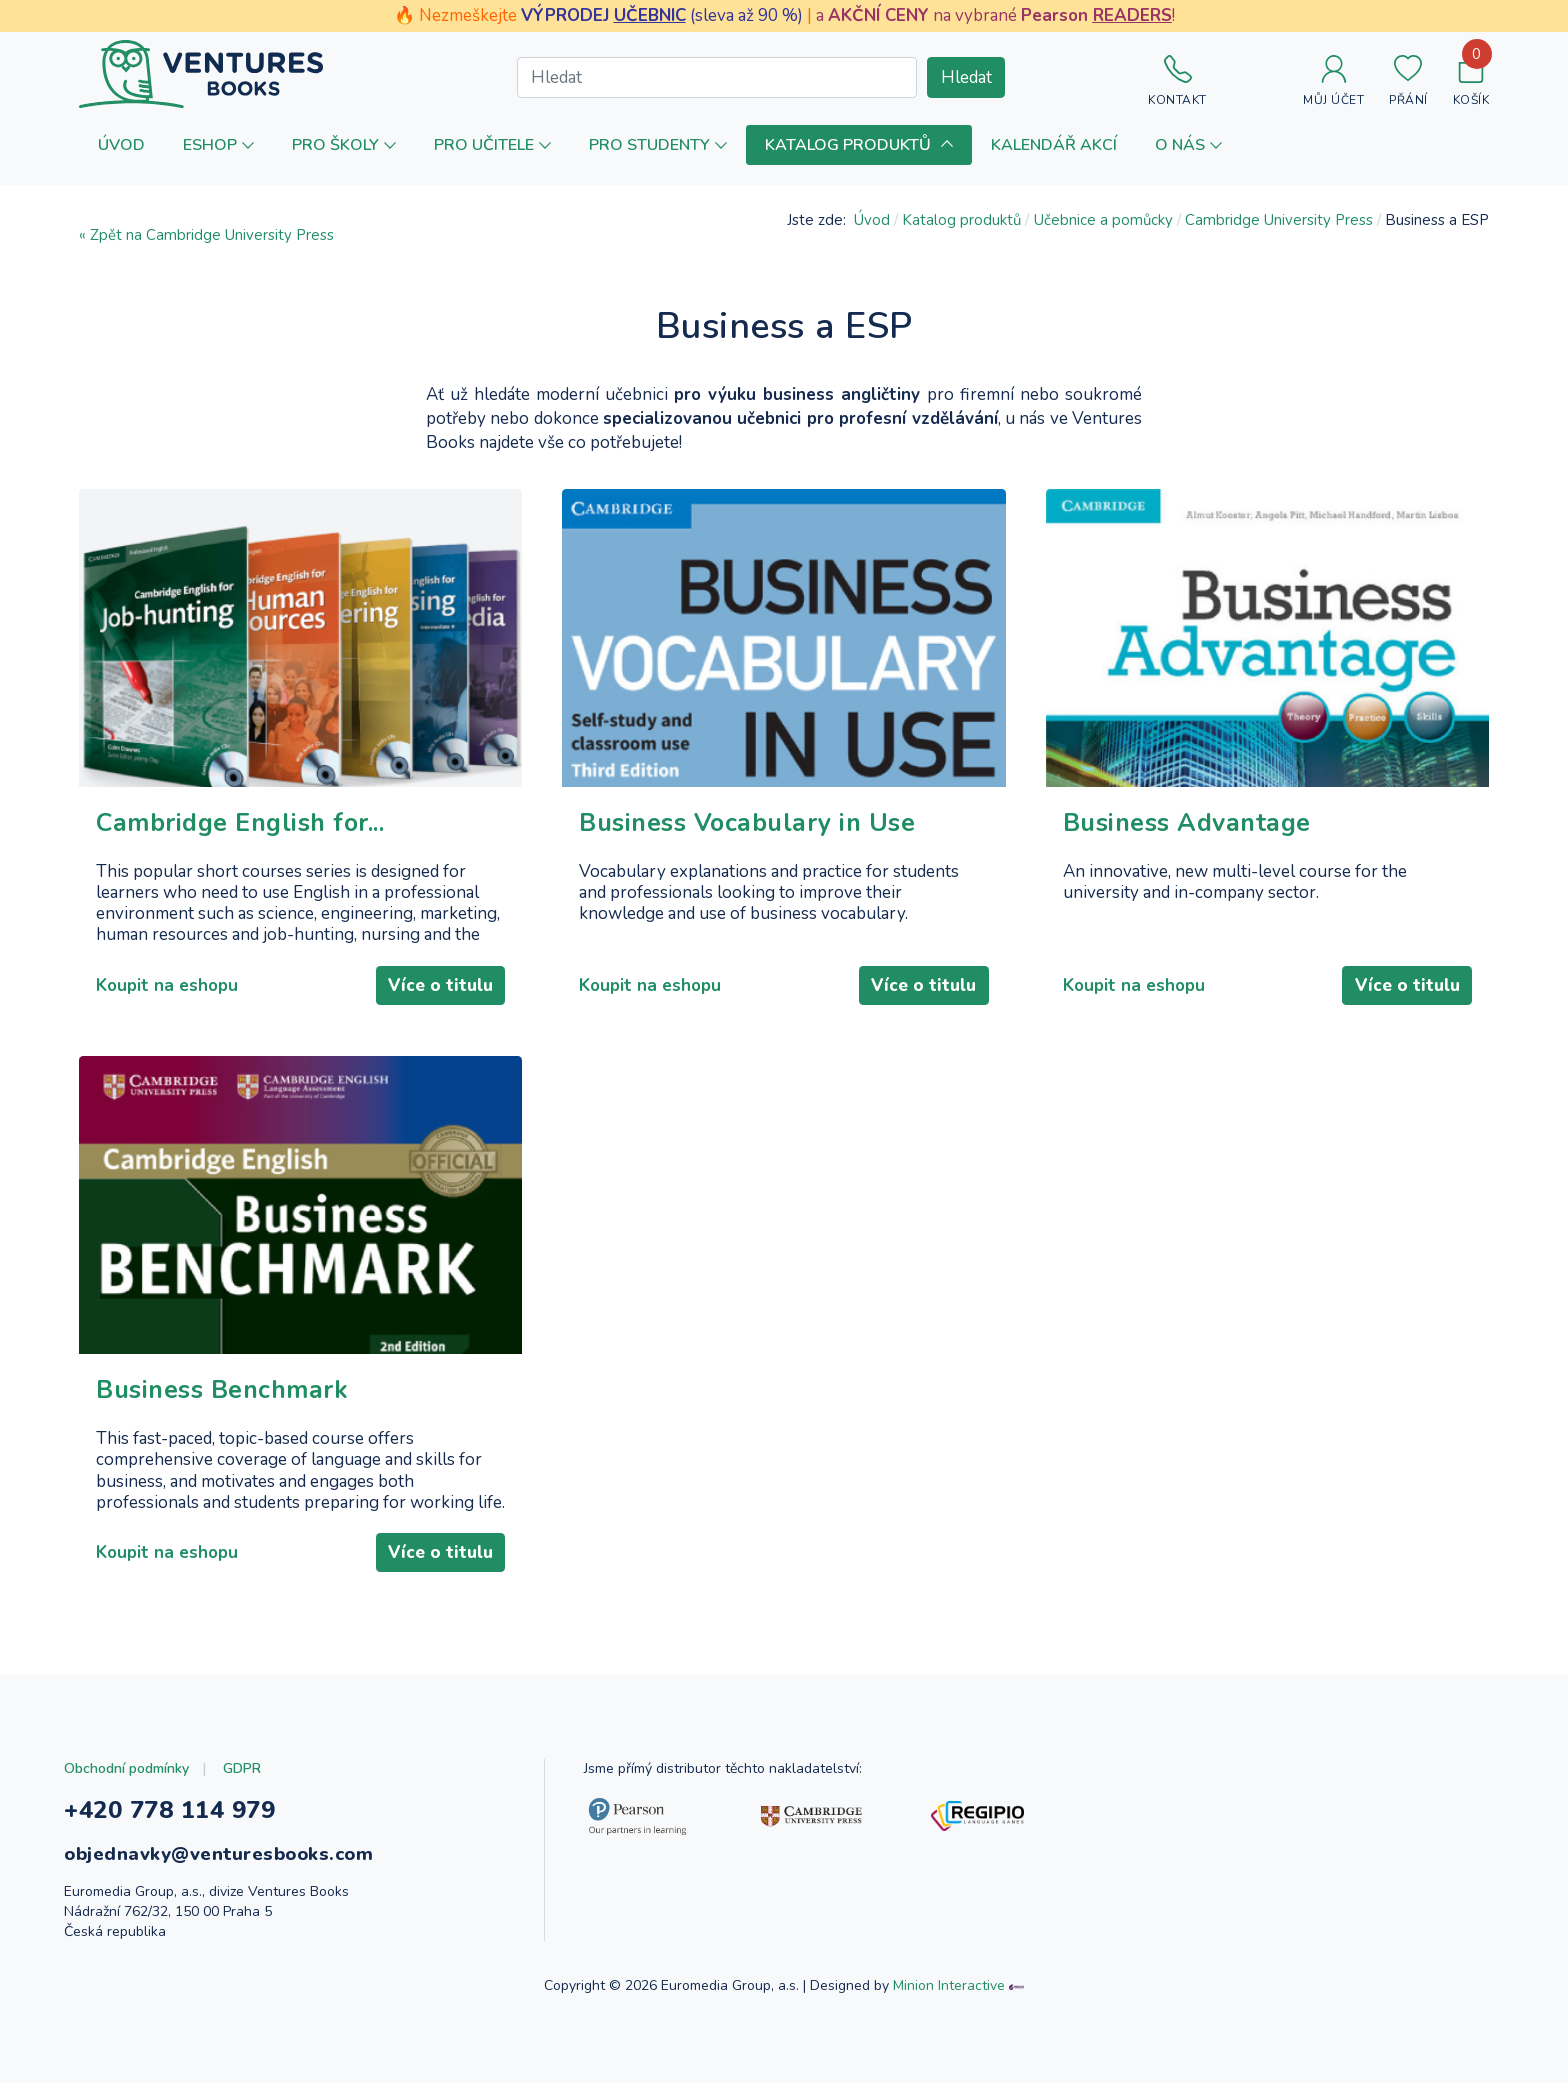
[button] (218, 144)
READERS (1132, 15)
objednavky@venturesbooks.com (218, 1854)
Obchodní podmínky (126, 1768)
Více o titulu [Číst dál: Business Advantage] (1407, 985)
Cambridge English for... (240, 823)
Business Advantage (1187, 823)
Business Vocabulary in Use (747, 823)
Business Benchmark (222, 1390)
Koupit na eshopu (167, 985)
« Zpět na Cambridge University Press (206, 235)
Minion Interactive (949, 1985)
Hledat (966, 77)
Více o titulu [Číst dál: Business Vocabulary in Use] (923, 985)
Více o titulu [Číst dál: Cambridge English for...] (440, 985)
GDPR (242, 1768)
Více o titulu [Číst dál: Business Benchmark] (440, 1552)
